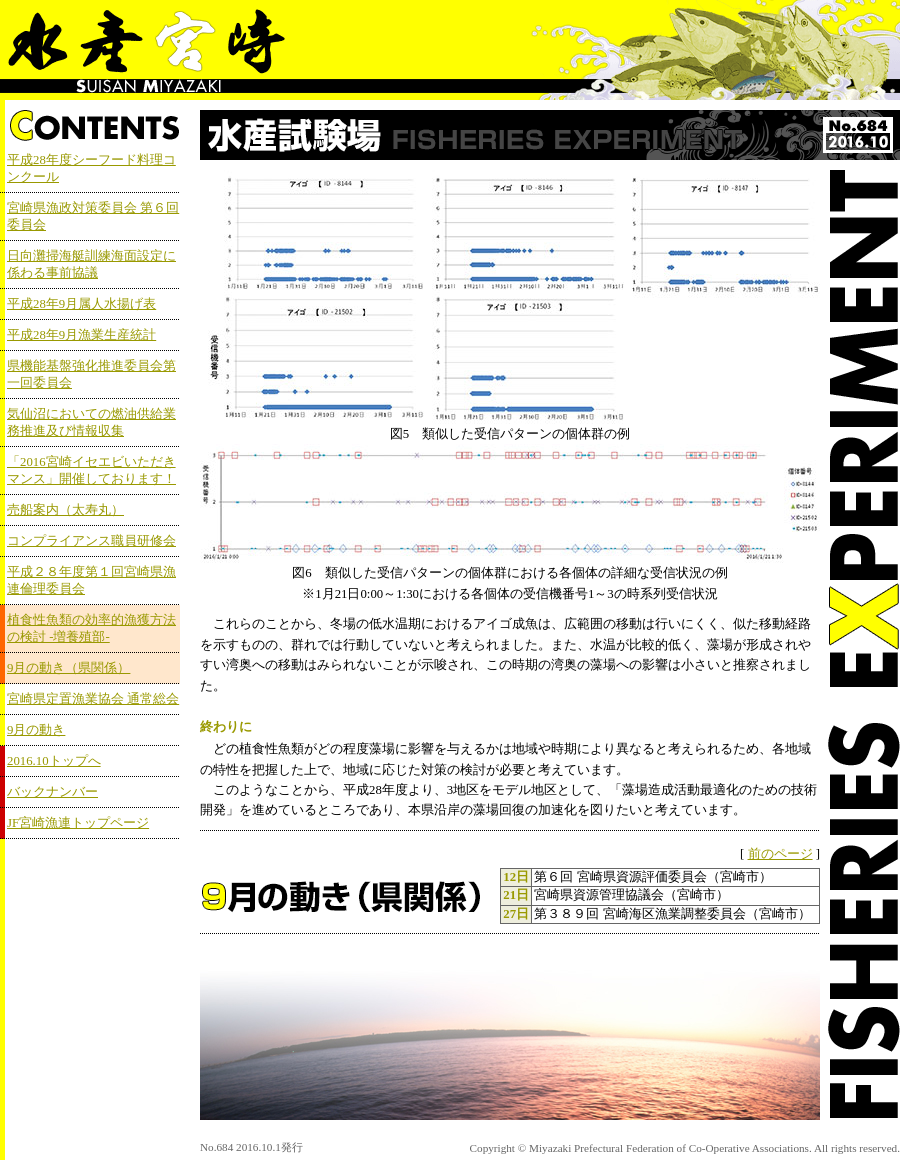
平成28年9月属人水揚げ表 (81, 304)
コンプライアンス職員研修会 (91, 541)
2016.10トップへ (54, 761)
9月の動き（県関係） (68, 668)
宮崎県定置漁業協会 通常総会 (93, 699)
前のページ (780, 854)
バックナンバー (52, 792)
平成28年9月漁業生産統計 (81, 335)
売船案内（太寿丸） (65, 510)
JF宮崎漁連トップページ (78, 823)
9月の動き (36, 730)
